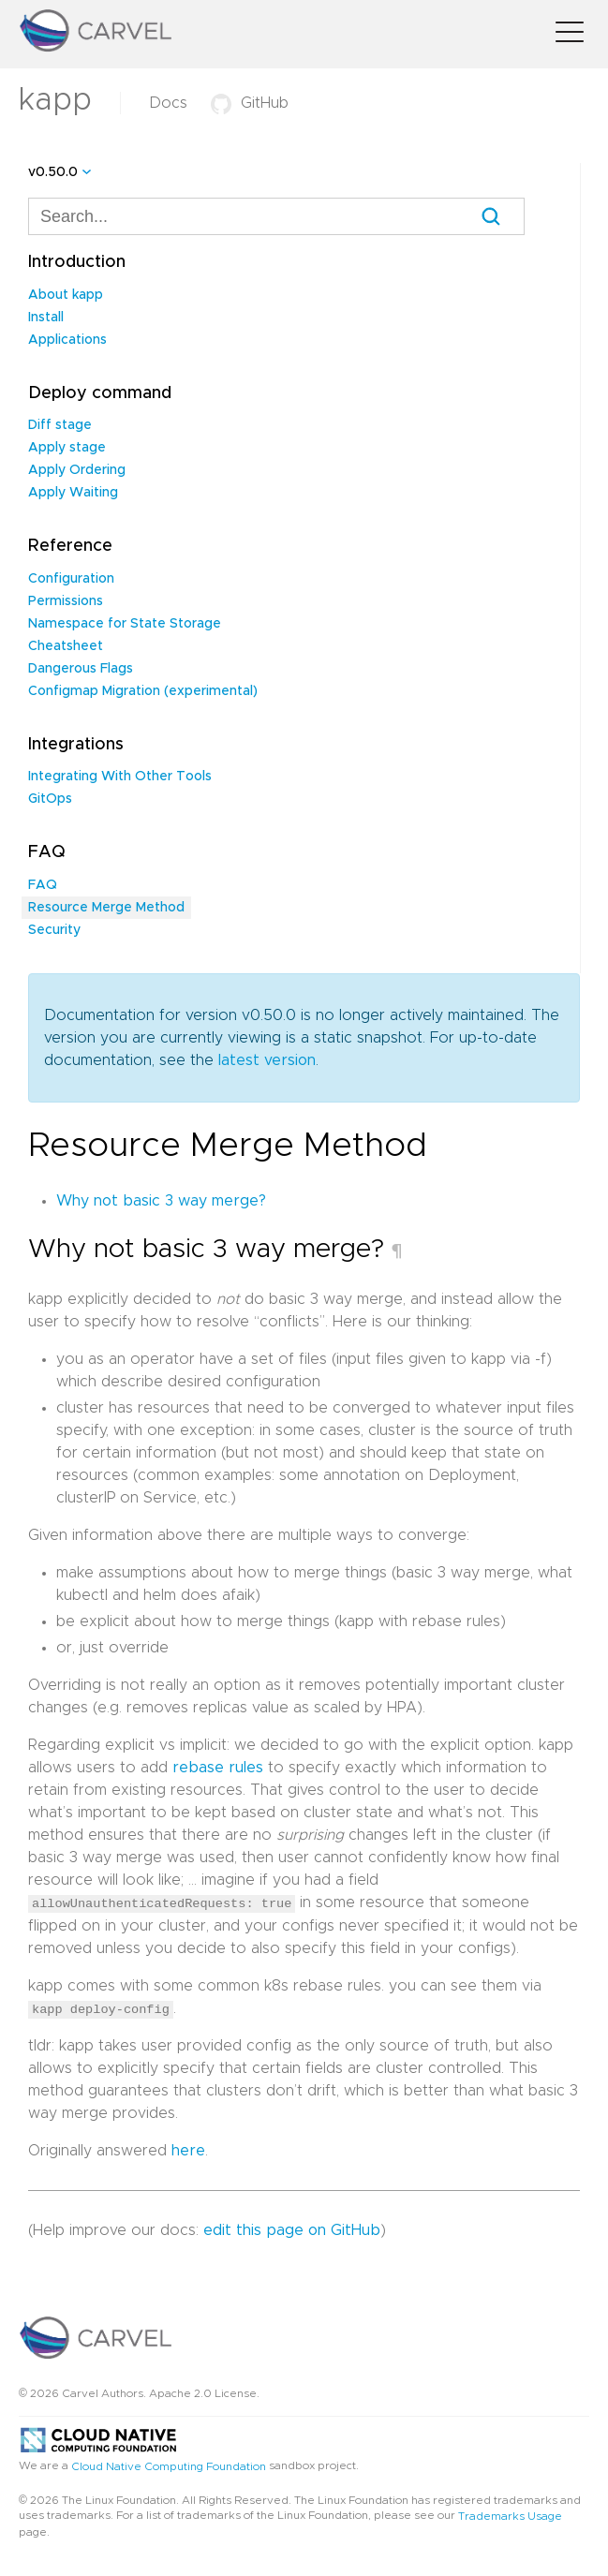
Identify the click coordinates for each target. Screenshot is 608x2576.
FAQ (42, 885)
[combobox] (276, 216)
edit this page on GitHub (291, 2229)
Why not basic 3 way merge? (161, 1200)
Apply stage (67, 447)
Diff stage (60, 425)
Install (46, 317)
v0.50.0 (53, 172)
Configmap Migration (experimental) (143, 691)
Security (54, 930)
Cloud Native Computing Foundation (168, 2465)
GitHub (250, 103)
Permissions (65, 601)
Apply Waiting (73, 492)
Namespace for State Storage (124, 623)
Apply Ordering (77, 470)
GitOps (50, 799)
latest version (267, 1060)
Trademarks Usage (510, 2515)
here (188, 2149)
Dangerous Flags (80, 668)
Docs (168, 103)
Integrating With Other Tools (120, 776)
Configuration (71, 578)
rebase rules (217, 1767)
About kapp (65, 295)
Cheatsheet (65, 646)
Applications (67, 340)
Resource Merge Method (106, 907)
